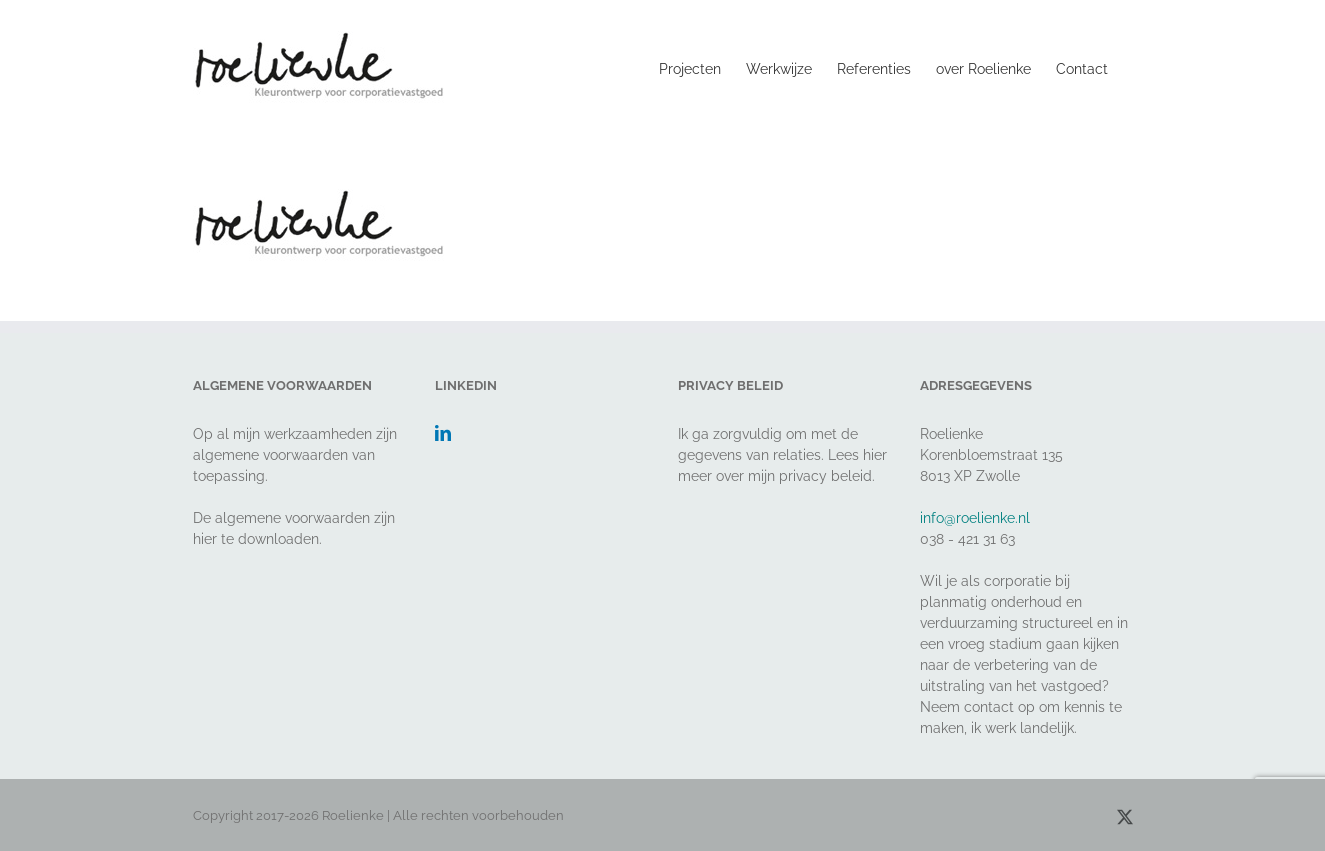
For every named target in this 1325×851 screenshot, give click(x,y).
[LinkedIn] (443, 433)
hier (205, 539)
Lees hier (857, 455)
